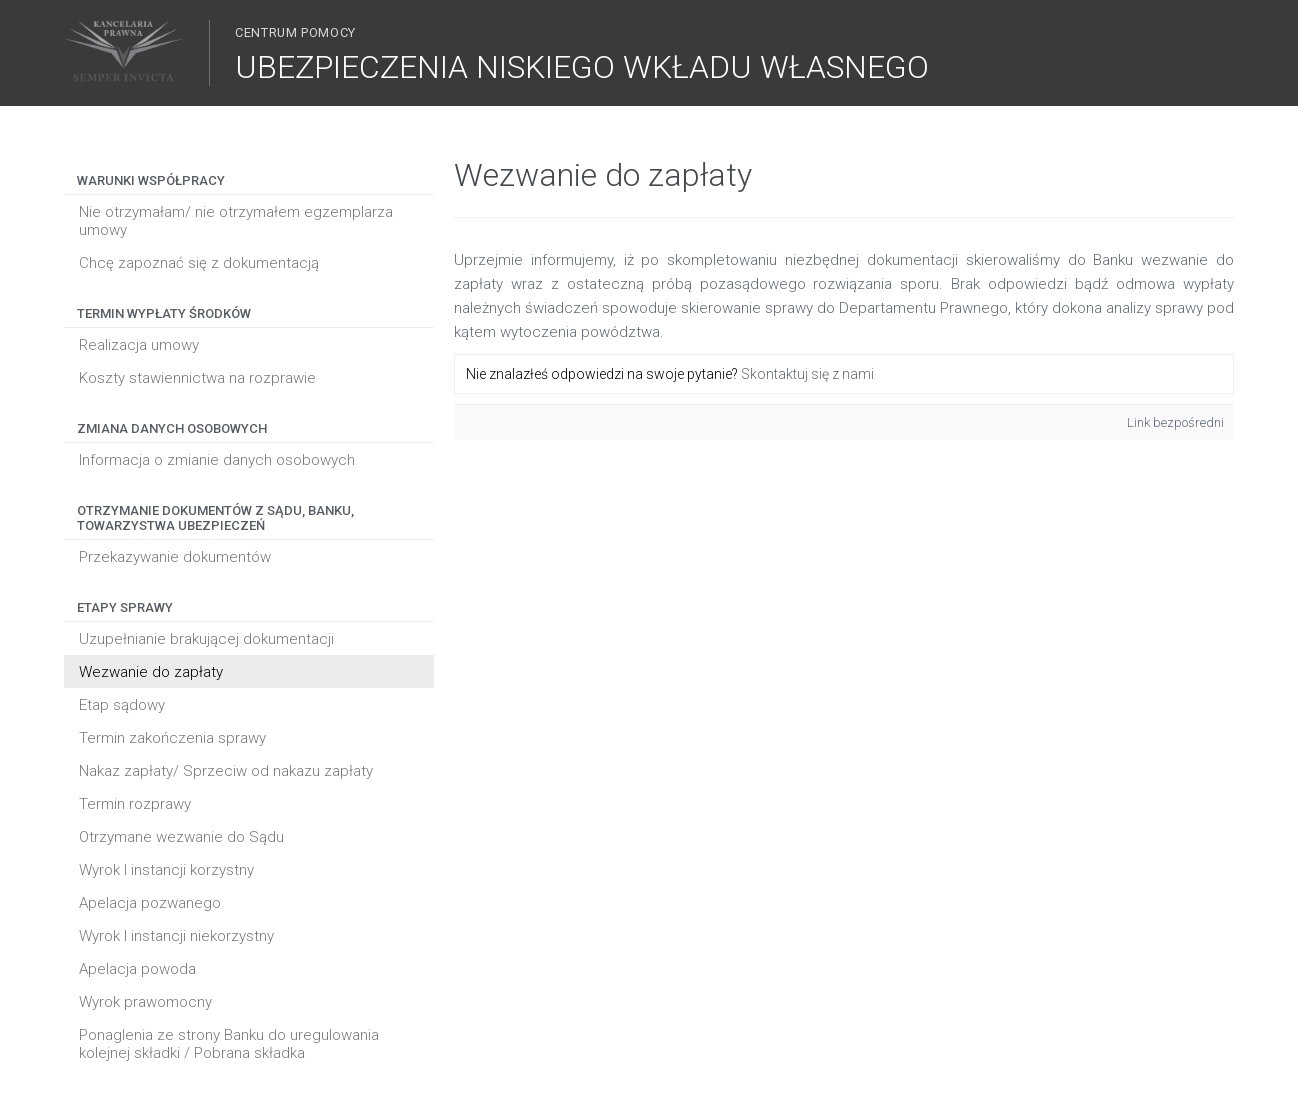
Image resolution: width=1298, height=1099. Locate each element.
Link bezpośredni (1175, 422)
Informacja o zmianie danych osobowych (217, 460)
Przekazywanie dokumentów (175, 557)
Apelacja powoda (137, 969)
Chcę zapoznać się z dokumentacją (199, 263)
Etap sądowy (122, 705)
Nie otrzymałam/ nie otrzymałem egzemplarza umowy (236, 221)
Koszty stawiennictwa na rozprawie (197, 378)
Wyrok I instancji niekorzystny (176, 936)
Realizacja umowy (139, 345)
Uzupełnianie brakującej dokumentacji (206, 639)
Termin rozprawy (135, 804)
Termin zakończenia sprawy (172, 738)
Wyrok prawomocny (145, 1002)
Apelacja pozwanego (150, 903)
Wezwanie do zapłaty (151, 672)
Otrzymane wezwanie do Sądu (181, 837)
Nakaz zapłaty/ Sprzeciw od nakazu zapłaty (226, 771)
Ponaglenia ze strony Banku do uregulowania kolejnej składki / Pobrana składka (229, 1044)
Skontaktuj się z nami (807, 374)
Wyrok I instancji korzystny (166, 870)
